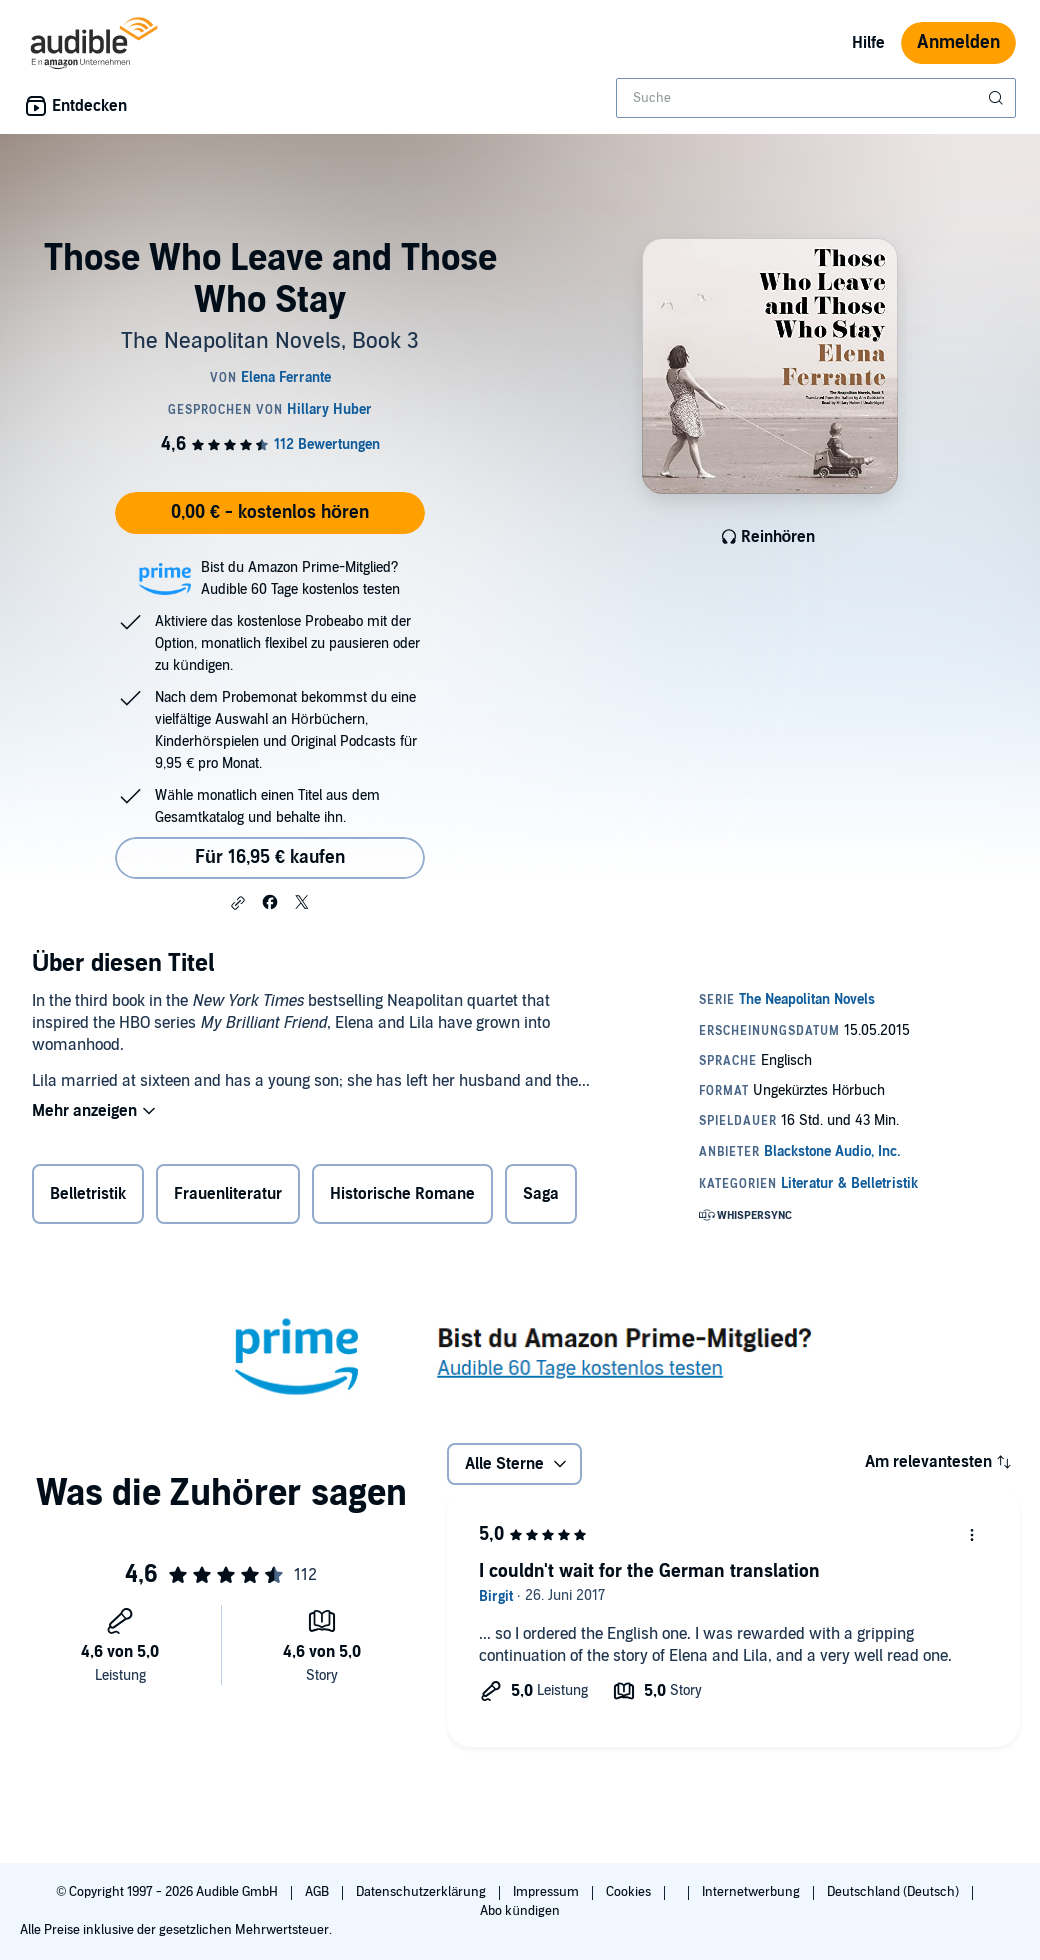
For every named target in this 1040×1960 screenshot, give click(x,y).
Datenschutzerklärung (422, 1892)
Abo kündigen (519, 1911)
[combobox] (816, 98)
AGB (318, 1892)
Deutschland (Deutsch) (894, 1892)
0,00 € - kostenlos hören (270, 512)
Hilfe (868, 43)
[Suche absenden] (998, 98)
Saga (541, 1194)
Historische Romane (402, 1194)
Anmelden (958, 42)
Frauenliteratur (228, 1194)
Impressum (547, 1892)
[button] (238, 903)
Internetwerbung (752, 1892)
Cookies (630, 1892)
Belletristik (88, 1194)
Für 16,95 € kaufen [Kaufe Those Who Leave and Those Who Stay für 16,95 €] (270, 857)
